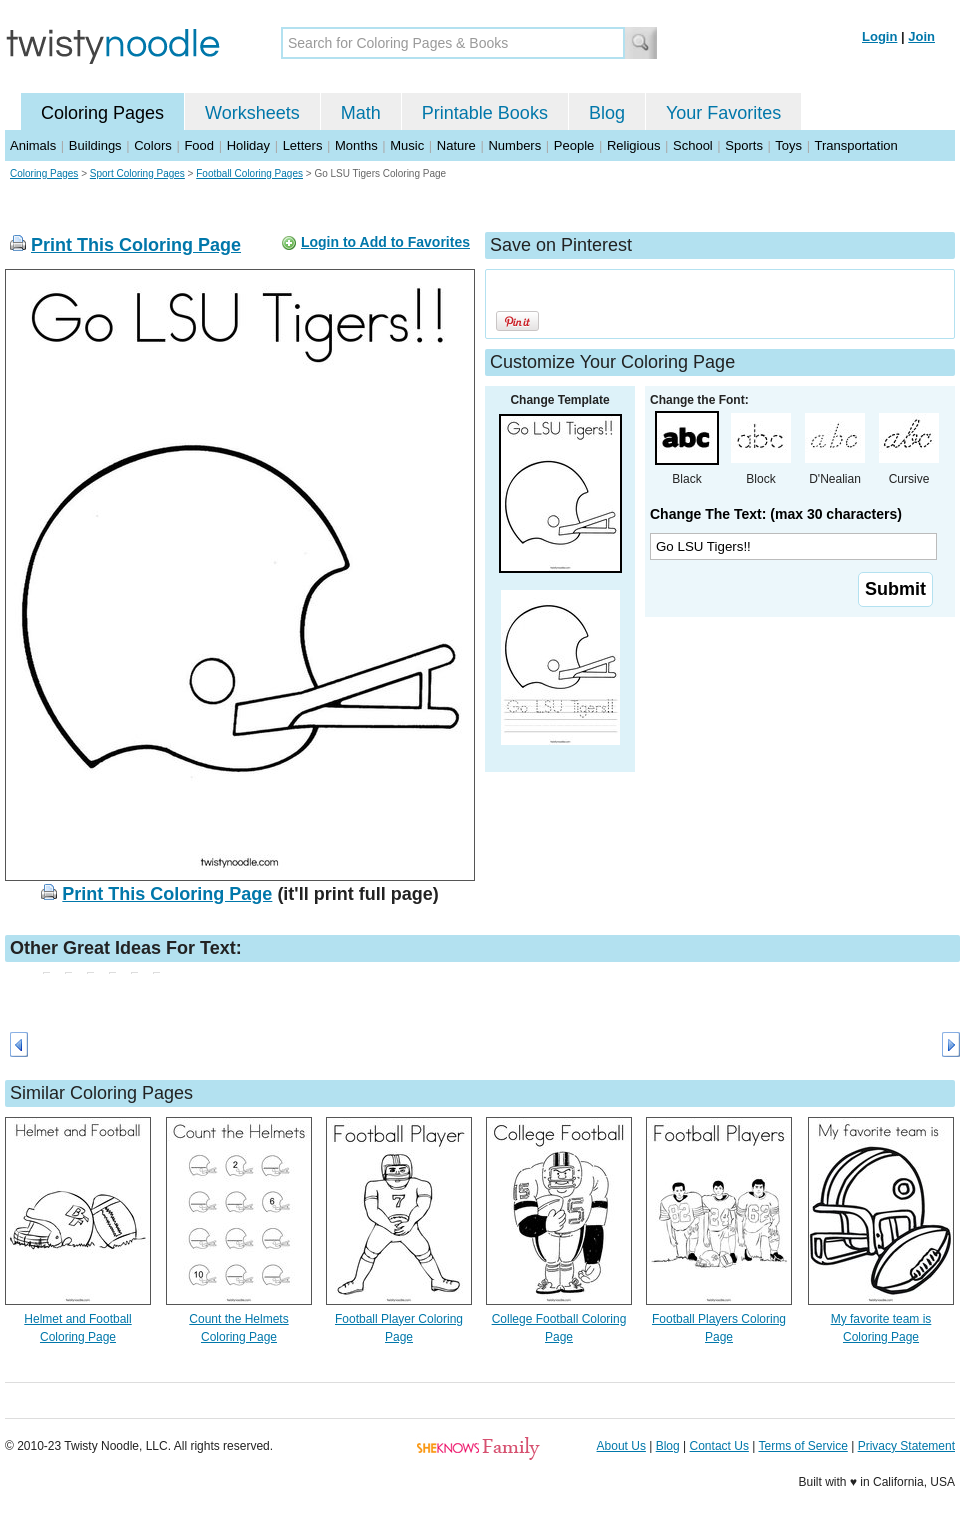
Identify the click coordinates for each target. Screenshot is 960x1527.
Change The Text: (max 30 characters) (776, 514)
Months (356, 145)
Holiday (248, 145)
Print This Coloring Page (136, 245)
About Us (621, 1446)
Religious (633, 145)
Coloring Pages (102, 113)
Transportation (855, 145)
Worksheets (252, 113)
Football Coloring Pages (249, 173)
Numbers (514, 145)
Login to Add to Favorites (385, 242)
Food (199, 145)
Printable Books (485, 113)
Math (361, 113)
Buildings (95, 145)
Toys (788, 145)
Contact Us (719, 1446)
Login (879, 36)
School (693, 145)
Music (407, 145)
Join (921, 36)
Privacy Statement (906, 1446)
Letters (303, 145)
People (574, 145)
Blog (607, 113)
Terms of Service (802, 1446)
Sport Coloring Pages (137, 173)
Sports (744, 145)
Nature (456, 145)
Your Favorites (723, 113)
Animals (33, 145)
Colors (153, 145)
